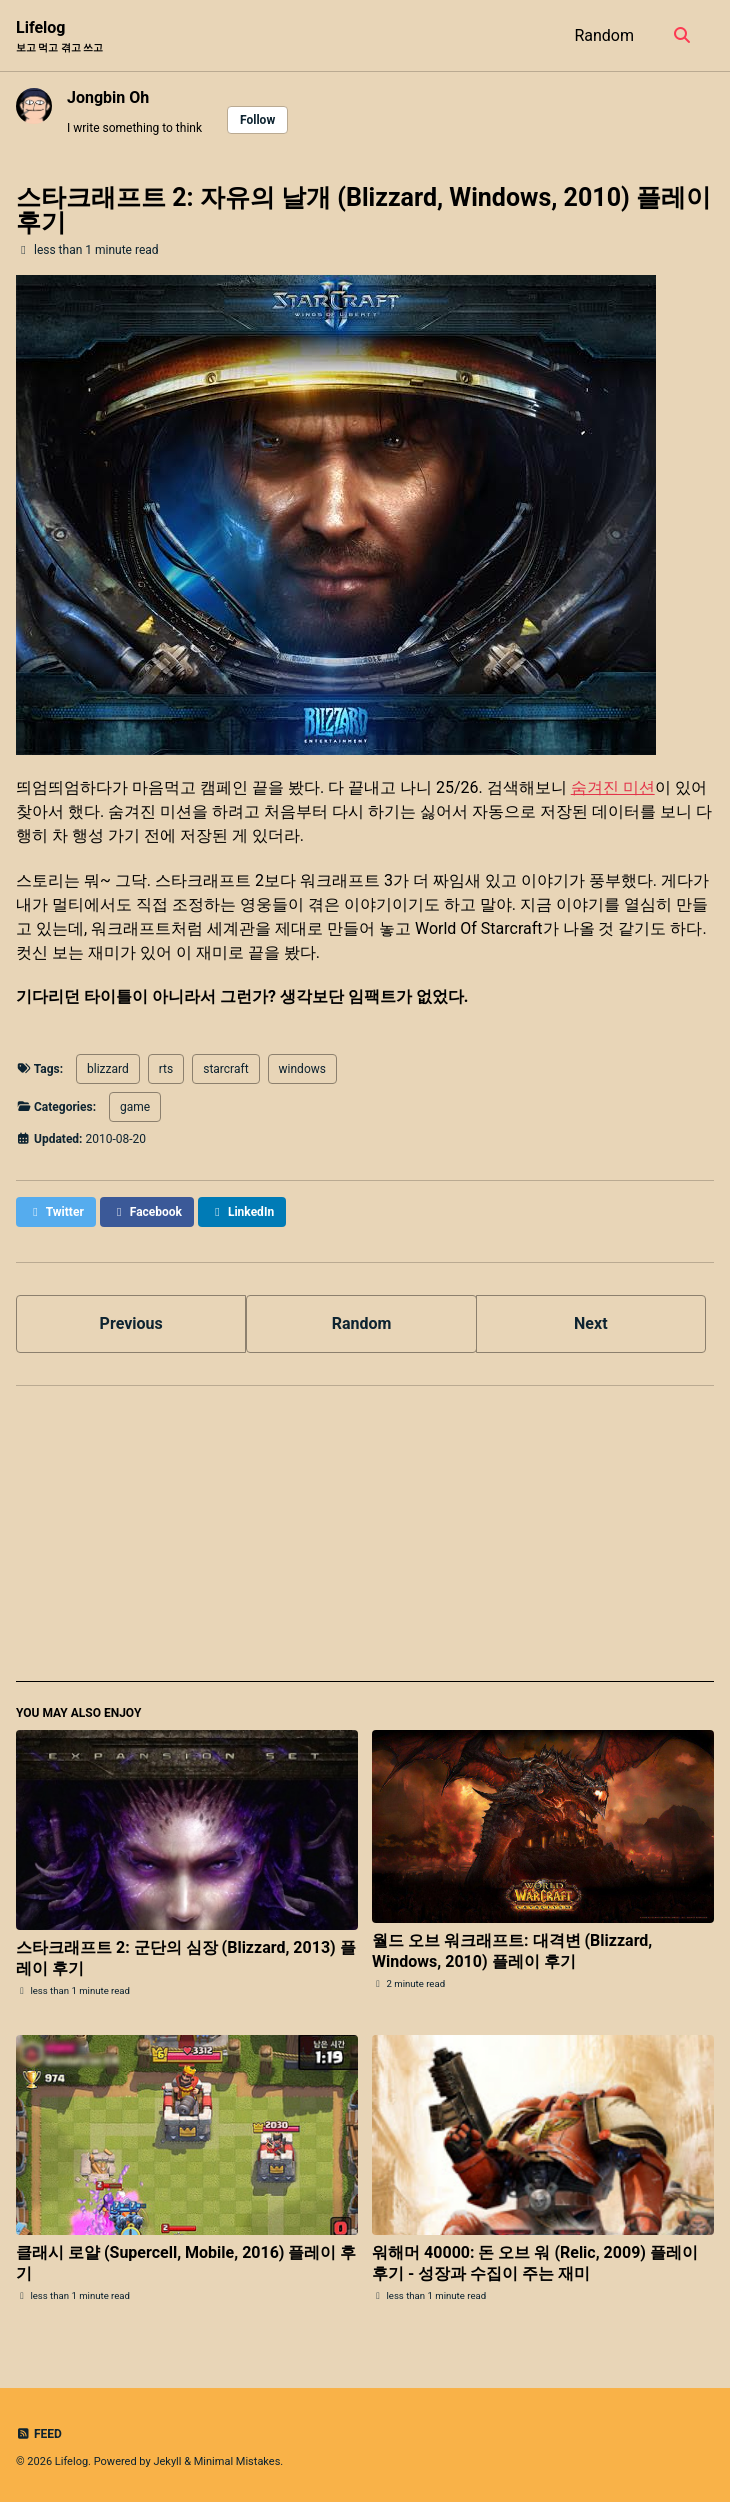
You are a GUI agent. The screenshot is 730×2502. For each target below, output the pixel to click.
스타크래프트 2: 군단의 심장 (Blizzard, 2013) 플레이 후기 (186, 1958)
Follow (257, 120)
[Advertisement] (365, 1542)
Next (590, 1323)
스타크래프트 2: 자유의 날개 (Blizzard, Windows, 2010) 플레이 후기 (363, 210)
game (135, 1107)
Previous (131, 1323)
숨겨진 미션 (613, 787)
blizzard (108, 1069)
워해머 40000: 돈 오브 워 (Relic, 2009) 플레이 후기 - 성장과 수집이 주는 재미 (535, 2263)
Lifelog (59, 36)
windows (302, 1069)
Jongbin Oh (108, 97)
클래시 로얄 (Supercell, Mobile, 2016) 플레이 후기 (186, 2263)
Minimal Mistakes (237, 2461)
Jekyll (167, 2461)
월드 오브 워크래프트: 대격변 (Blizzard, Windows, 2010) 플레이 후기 (512, 1951)
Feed (39, 2434)
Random (604, 35)
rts (166, 1069)
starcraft (225, 1069)
